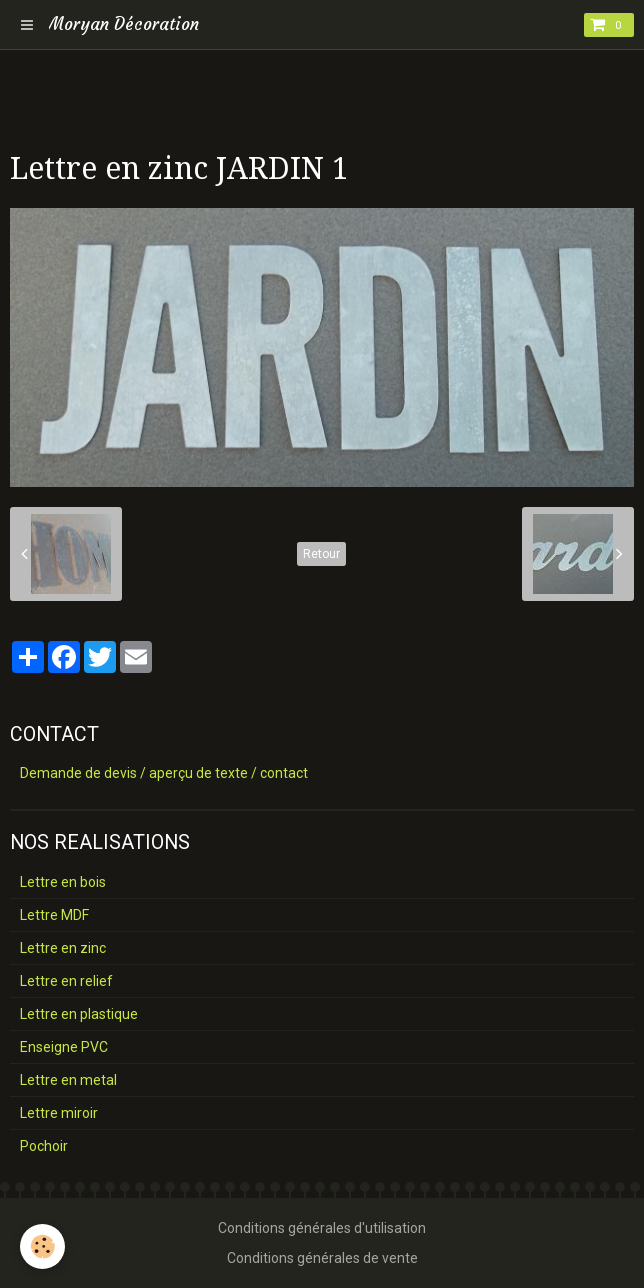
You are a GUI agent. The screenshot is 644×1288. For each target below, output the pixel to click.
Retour (321, 554)
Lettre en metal (68, 1080)
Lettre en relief (66, 981)
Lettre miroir (59, 1113)
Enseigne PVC (64, 1047)
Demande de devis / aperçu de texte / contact (164, 773)
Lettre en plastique (79, 1014)
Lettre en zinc (63, 948)
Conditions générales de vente (322, 1258)
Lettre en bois (63, 882)
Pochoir (44, 1146)
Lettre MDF (54, 915)
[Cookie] (42, 1246)
